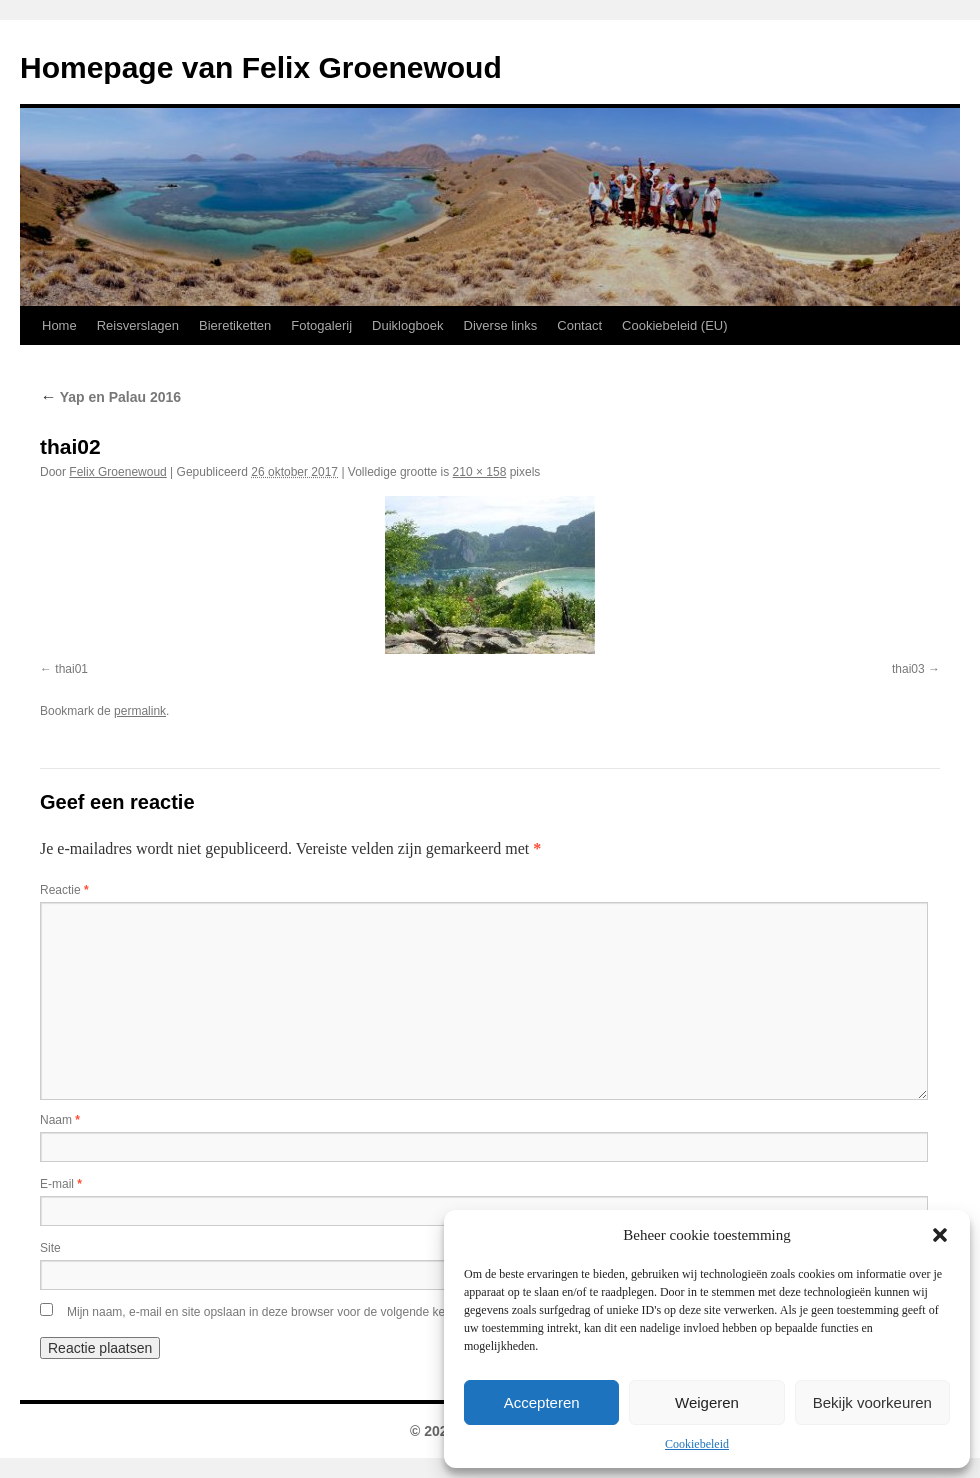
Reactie (64, 890)
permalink (140, 711)
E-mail (61, 1184)
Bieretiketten (235, 325)
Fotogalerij (321, 325)
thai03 (908, 669)
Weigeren (707, 1402)
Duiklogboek (408, 325)
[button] (940, 1235)
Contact (579, 325)
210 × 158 (480, 472)
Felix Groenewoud (117, 472)
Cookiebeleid (697, 1444)
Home (59, 325)
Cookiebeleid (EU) (675, 325)
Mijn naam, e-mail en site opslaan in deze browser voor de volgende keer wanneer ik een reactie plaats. (343, 1312)
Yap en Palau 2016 (110, 397)
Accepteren (542, 1402)
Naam (60, 1120)
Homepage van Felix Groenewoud (261, 67)
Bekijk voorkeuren (872, 1402)
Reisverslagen (138, 325)
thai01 (71, 669)
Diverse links (501, 325)
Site (50, 1248)
